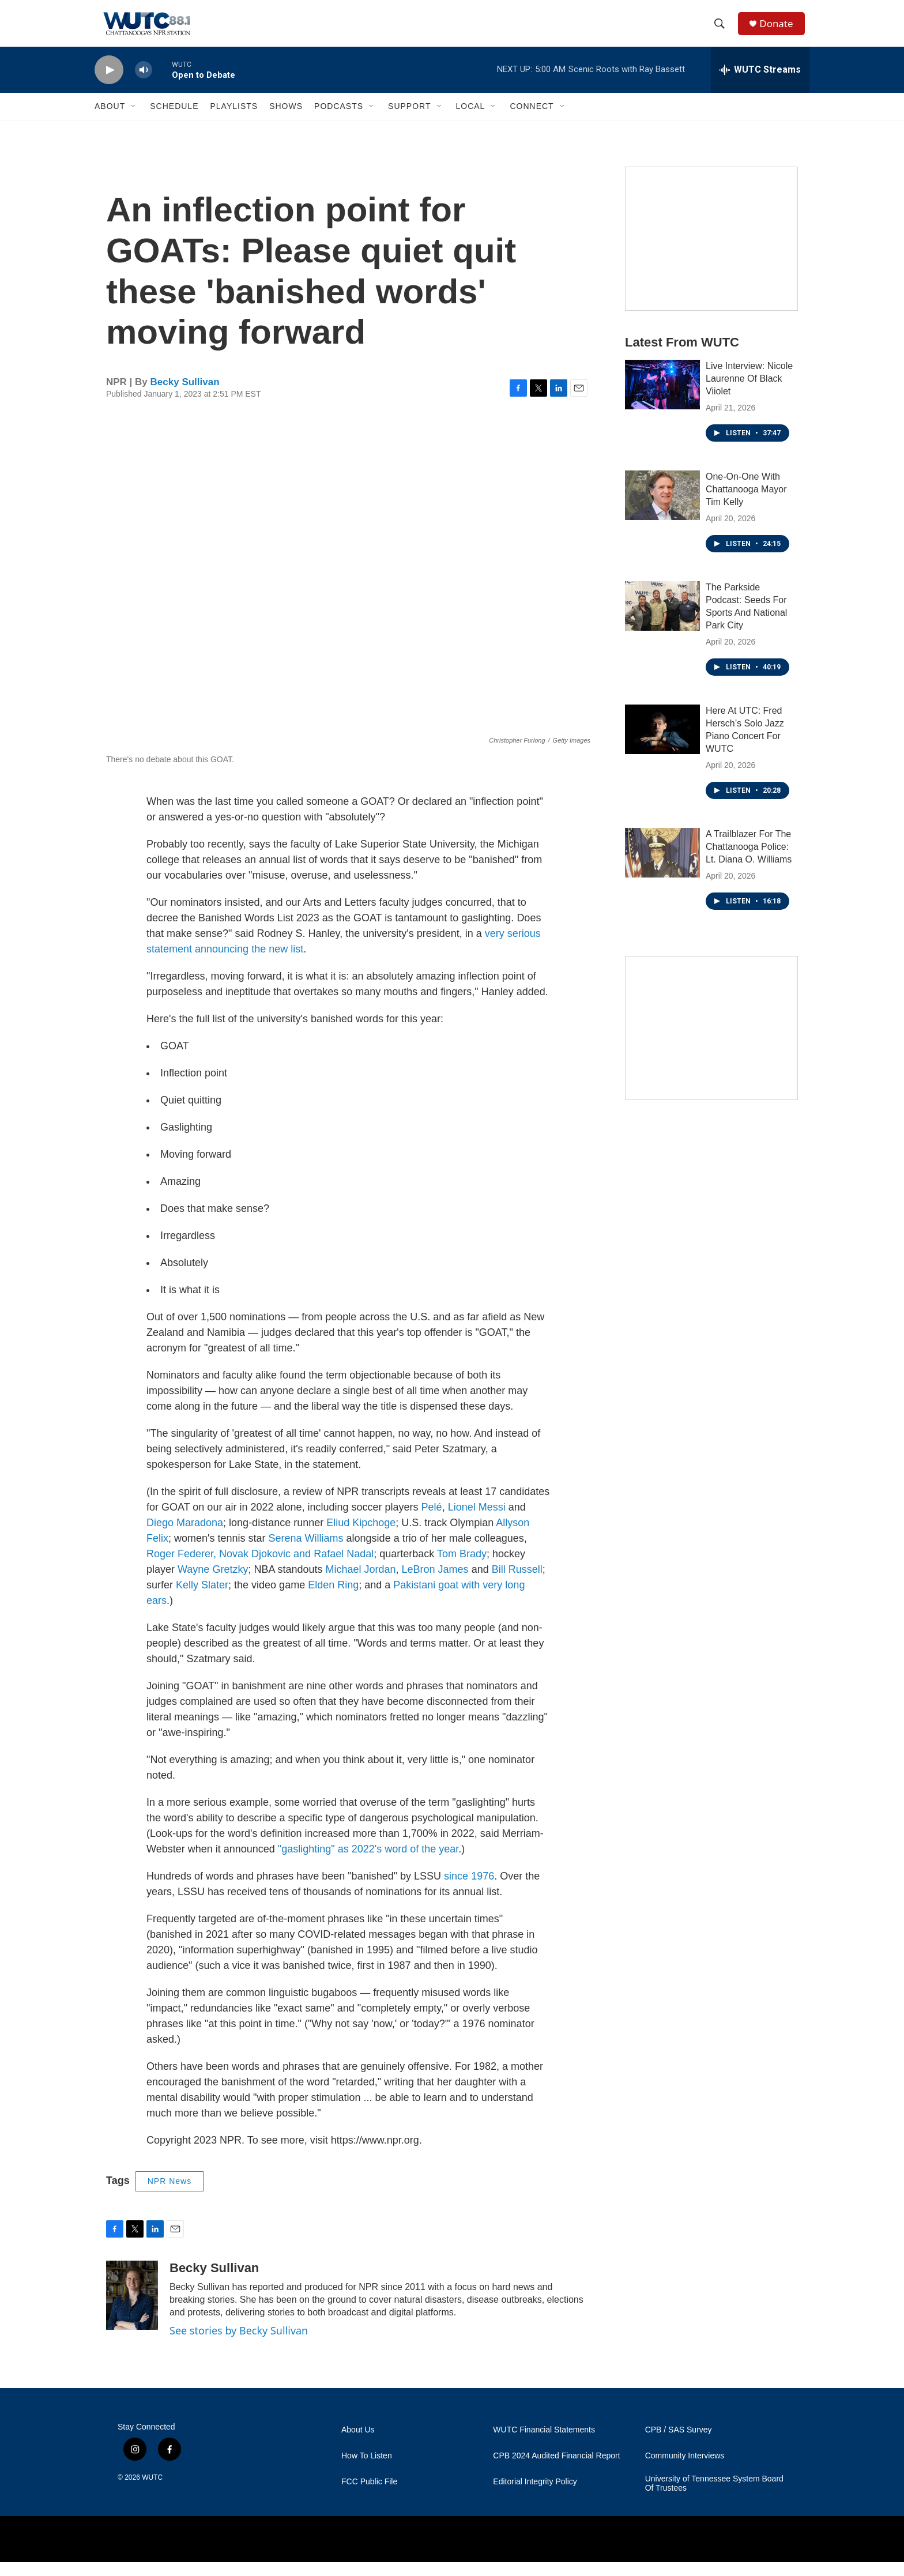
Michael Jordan (360, 1583)
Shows (286, 120)
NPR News (169, 2195)
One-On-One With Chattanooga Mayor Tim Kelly (746, 503)
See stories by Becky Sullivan (239, 2344)
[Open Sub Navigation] (133, 120)
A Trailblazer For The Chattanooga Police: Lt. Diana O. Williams (749, 860)
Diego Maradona (184, 1536)
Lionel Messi (477, 1521)
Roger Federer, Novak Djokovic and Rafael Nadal (260, 1567)
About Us (358, 2443)
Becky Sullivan (185, 395)
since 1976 (469, 1890)
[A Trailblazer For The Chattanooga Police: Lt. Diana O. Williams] (662, 866)
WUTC (152, 2491)
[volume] (143, 84)
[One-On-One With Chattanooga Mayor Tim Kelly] (662, 509)
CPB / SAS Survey (678, 2443)
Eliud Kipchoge (361, 1536)
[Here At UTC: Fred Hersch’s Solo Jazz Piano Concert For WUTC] (662, 743)
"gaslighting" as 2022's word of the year (368, 1863)
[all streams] (760, 84)
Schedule (174, 120)
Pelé (431, 1521)
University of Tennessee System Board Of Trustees (714, 2497)
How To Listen (366, 2469)
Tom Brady (462, 1567)
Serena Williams (306, 1552)
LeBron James (435, 1583)
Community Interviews (685, 2469)
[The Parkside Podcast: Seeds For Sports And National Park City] (662, 620)
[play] (109, 84)
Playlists (234, 120)
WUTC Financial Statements (544, 2443)
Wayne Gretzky (213, 1583)
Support (409, 120)
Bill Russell (517, 1583)
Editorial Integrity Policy (535, 2495)
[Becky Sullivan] (132, 2309)
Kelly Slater (202, 1599)
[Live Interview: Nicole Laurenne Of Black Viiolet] (662, 398)
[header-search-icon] (722, 30)
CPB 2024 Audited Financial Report (556, 2469)
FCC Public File (369, 2495)
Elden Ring (333, 1599)
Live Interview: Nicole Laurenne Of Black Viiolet (749, 392)
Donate (780, 30)
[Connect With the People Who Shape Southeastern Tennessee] (711, 1041)
